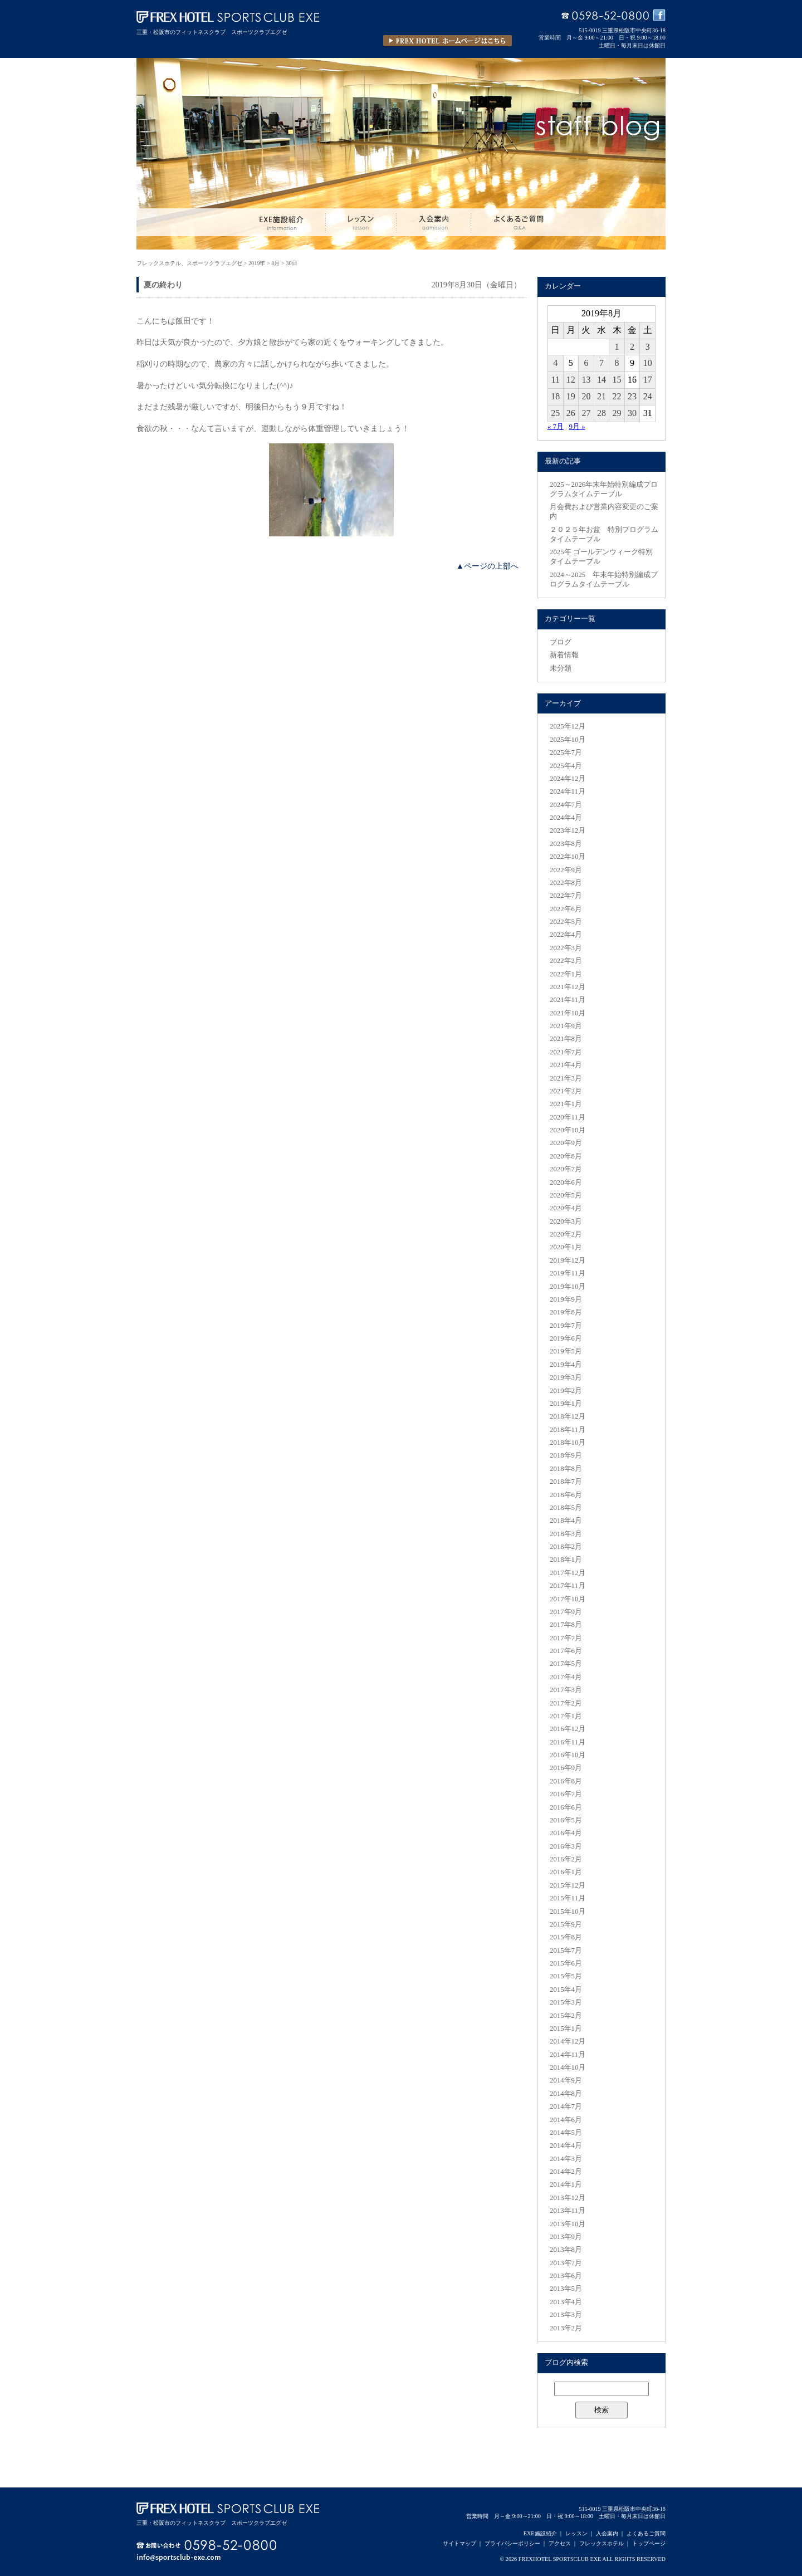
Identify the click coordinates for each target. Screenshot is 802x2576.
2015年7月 (566, 1950)
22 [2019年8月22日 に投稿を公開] (617, 396)
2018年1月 (566, 1559)
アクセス (560, 2543)
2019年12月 (567, 1260)
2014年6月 (566, 2120)
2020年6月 (566, 1182)
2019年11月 (567, 1273)
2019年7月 (566, 1325)
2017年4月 (566, 1677)
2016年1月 (566, 1872)
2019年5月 (566, 1351)
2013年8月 (566, 2250)
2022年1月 (566, 974)
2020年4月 (566, 1208)
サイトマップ (459, 2543)
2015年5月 (566, 1976)
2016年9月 (566, 1768)
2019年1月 (566, 1403)
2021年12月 (567, 987)
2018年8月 (566, 1469)
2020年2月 (566, 1234)
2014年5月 (566, 2133)
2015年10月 (567, 1911)
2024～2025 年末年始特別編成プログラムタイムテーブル (604, 579)
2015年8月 (566, 1937)
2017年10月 (567, 1599)
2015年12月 (567, 1885)
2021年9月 (566, 1026)
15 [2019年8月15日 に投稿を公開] (617, 379)
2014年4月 (566, 2145)
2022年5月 (566, 922)
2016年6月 (566, 1807)
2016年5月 (566, 1820)
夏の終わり (163, 284)
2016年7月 (566, 1794)
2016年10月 (567, 1755)
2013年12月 (567, 2198)
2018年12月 (567, 1416)
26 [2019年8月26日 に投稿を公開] (570, 413)
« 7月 (555, 427)
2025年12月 (567, 726)
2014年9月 (566, 2080)
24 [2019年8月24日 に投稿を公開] (647, 396)
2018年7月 (566, 1481)
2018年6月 (566, 1495)
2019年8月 (566, 1312)
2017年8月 (566, 1625)
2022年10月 (567, 857)
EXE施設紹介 (540, 2533)
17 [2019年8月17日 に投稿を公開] (647, 379)
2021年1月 (566, 1104)
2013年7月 (566, 2263)
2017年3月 (566, 1690)
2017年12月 (567, 1573)
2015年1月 (566, 2028)
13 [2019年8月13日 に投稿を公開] (585, 379)
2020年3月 (566, 1221)
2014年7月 (566, 2106)
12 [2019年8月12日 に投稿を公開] (570, 379)
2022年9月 (566, 870)
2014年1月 (566, 2184)
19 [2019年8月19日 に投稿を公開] (570, 396)
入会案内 (607, 2533)
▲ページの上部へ (487, 565)
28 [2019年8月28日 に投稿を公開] (601, 413)
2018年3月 (566, 1534)
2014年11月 (567, 2055)
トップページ (649, 2543)
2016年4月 (566, 1833)
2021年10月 (567, 1013)
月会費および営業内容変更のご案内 (604, 511)
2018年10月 (567, 1442)
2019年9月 (566, 1299)
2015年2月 (566, 2016)
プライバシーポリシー (512, 2543)
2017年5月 (566, 1664)
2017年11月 (567, 1586)
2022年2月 (566, 961)
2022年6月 (566, 909)
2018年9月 (566, 1455)
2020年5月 (566, 1195)
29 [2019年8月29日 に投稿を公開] (617, 413)
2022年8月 (566, 883)
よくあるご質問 (646, 2533)
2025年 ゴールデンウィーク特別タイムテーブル (601, 556)
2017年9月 (566, 1612)
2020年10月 (567, 1130)
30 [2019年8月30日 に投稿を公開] (632, 413)
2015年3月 (566, 2002)
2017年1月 (566, 1716)
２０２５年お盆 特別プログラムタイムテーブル (604, 534)
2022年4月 (566, 934)
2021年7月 (566, 1052)
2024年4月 (566, 818)
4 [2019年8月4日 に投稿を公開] (555, 363)
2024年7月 (566, 805)
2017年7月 (566, 1638)
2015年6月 (566, 1963)
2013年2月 (566, 2328)
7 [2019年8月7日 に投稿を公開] (601, 363)
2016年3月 (566, 1846)
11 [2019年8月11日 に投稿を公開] (555, 379)
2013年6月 (566, 2276)
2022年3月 (566, 948)
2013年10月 (567, 2224)
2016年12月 (567, 1729)
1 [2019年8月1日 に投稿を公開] (617, 346)
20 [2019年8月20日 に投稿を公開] (585, 396)
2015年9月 (566, 1924)
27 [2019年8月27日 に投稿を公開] (585, 413)
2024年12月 (567, 779)
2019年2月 (566, 1391)
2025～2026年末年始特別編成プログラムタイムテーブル (604, 489)
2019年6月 (566, 1338)
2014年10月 (567, 2067)
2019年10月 (567, 1287)
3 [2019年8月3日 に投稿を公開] (647, 346)
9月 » (577, 427)
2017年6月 (566, 1651)
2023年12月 (567, 830)
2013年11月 (567, 2211)
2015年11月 (567, 1898)
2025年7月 (566, 752)
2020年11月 (567, 1117)
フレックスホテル (601, 2543)
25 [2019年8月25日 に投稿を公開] (555, 413)
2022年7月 (566, 896)
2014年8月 (566, 2094)
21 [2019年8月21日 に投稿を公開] (601, 396)
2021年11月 (567, 1000)
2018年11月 (567, 1430)
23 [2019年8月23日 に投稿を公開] (632, 396)
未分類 (560, 668)
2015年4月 (566, 1989)
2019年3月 (566, 1377)
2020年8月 (566, 1156)
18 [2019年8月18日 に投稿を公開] (555, 396)
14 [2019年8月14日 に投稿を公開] (601, 379)
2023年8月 (566, 844)
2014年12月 (567, 2041)
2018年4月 (566, 1520)
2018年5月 (566, 1508)
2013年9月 (566, 2237)
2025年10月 (567, 740)
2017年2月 (566, 1703)
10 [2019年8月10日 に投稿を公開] (647, 363)
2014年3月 (566, 2159)
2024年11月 (567, 791)
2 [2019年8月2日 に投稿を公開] (632, 346)
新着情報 (564, 655)
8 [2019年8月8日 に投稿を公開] (617, 363)
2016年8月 (566, 1781)
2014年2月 (566, 2172)
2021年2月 (566, 1091)
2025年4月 (566, 766)
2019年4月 (566, 1364)
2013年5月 (566, 2289)
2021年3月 (566, 1078)
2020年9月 (566, 1143)
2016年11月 (567, 1742)
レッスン (576, 2533)
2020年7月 (566, 1169)
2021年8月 (566, 1039)
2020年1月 (566, 1247)
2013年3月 (566, 2315)
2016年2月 (566, 1859)
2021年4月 (566, 1065)
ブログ (560, 642)
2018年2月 (566, 1547)
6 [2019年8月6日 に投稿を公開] (586, 363)
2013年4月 (566, 2302)
